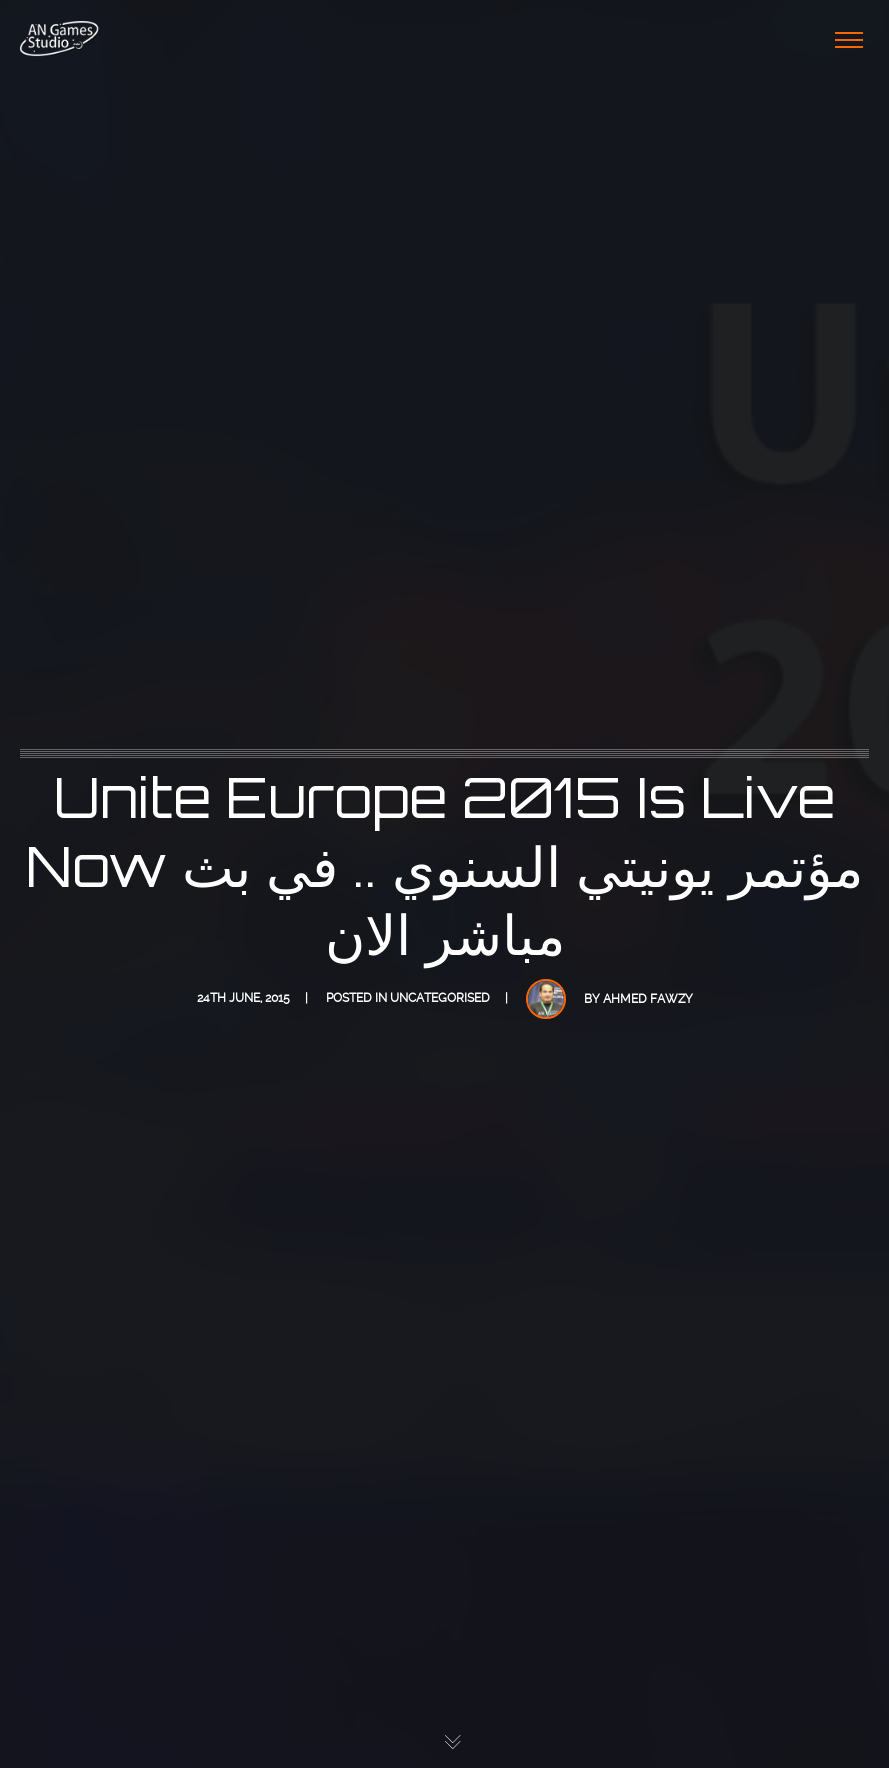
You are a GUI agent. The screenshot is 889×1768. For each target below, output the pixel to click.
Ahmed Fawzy (648, 999)
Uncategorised (440, 998)
